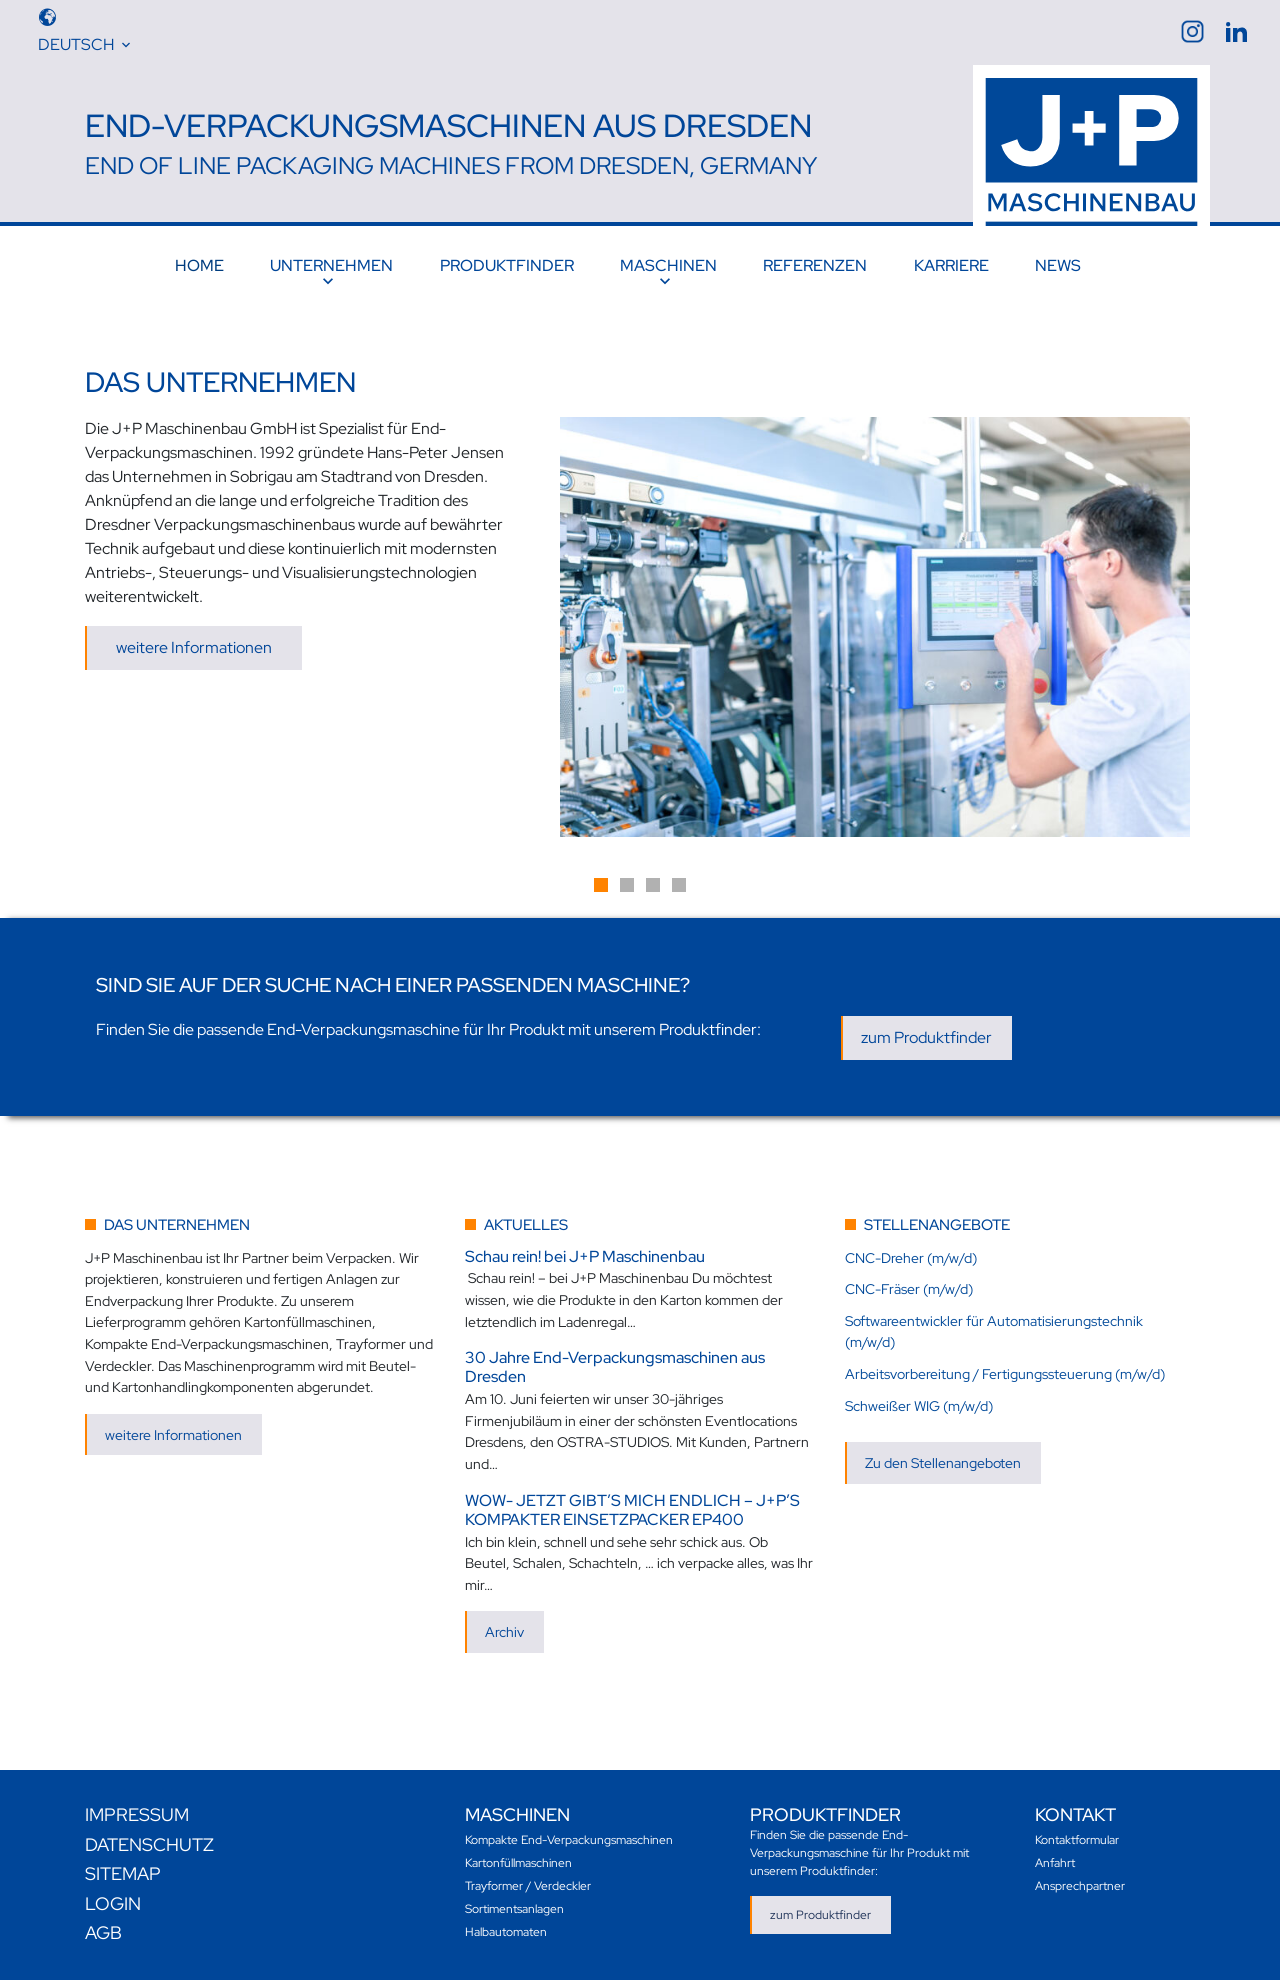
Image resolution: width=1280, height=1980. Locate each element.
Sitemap (123, 1873)
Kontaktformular (1077, 1839)
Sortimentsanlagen (514, 1908)
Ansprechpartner (1080, 1885)
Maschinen (668, 265)
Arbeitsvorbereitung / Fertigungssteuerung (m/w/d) (1005, 1373)
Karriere (951, 265)
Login (113, 1902)
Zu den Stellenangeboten (943, 1462)
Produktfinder (507, 265)
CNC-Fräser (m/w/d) (909, 1288)
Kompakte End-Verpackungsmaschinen (569, 1839)
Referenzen (815, 265)
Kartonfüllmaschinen (518, 1862)
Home (199, 265)
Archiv (504, 1631)
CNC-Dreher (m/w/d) (911, 1256)
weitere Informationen (194, 647)
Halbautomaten (506, 1931)
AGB (103, 1932)
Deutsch (76, 44)
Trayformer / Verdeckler (528, 1885)
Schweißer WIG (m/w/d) (919, 1404)
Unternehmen (331, 265)
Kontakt (1075, 1814)
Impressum (137, 1814)
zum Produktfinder (926, 1037)
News (1058, 265)
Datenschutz (149, 1843)
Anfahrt (1055, 1862)
